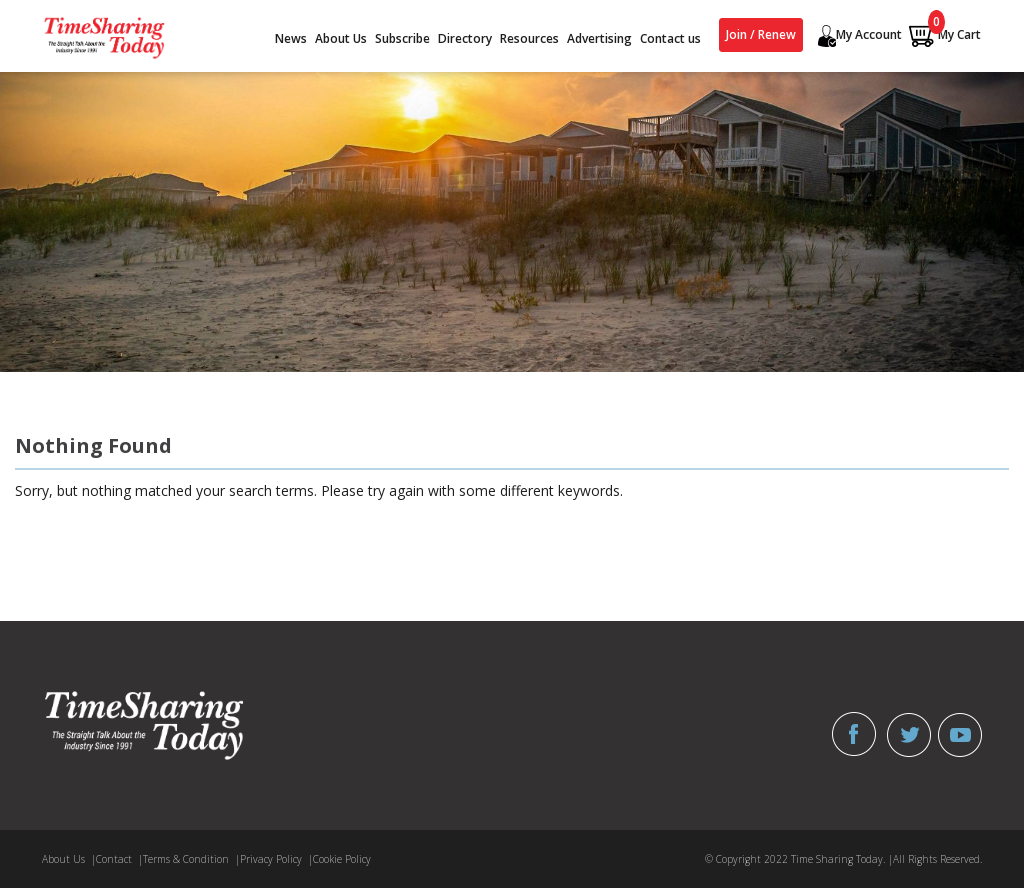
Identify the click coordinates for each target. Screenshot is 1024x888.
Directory (465, 38)
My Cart (944, 35)
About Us (341, 38)
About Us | (69, 859)
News (291, 38)
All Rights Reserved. (937, 859)
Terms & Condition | (191, 859)
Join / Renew (761, 34)
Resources (529, 38)
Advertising (599, 38)
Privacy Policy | (276, 859)
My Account (857, 36)
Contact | (119, 859)
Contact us (670, 38)
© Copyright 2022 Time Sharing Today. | (799, 859)
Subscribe (402, 38)
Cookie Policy (342, 859)
